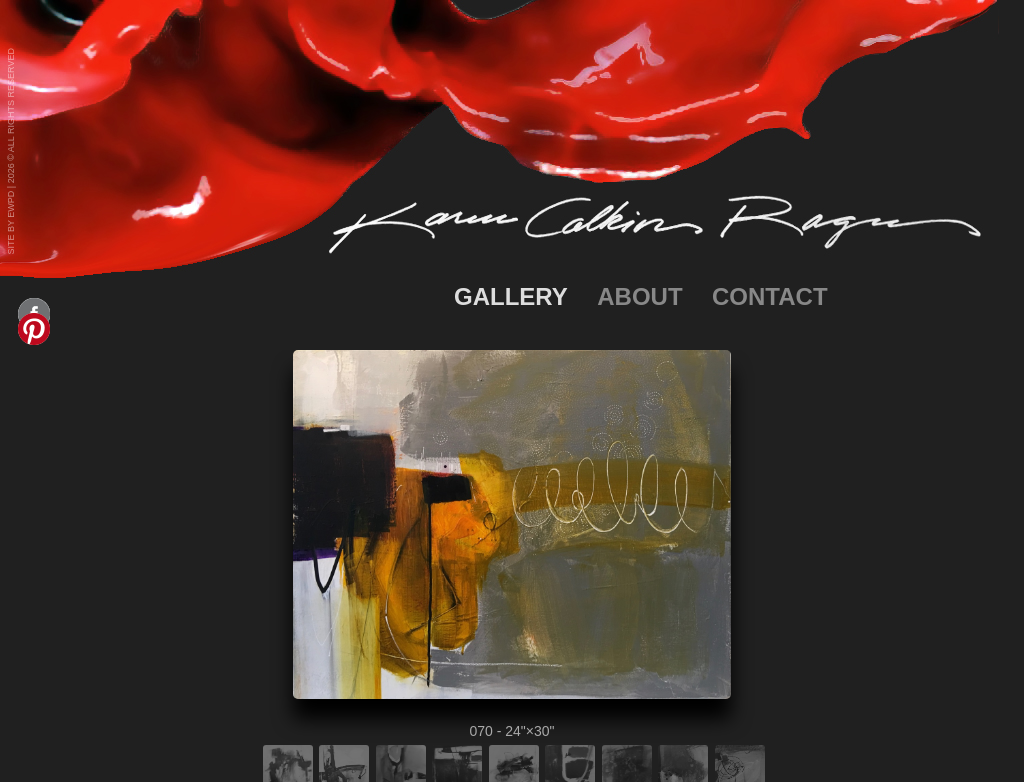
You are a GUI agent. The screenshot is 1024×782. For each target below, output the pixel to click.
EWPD (11, 204)
